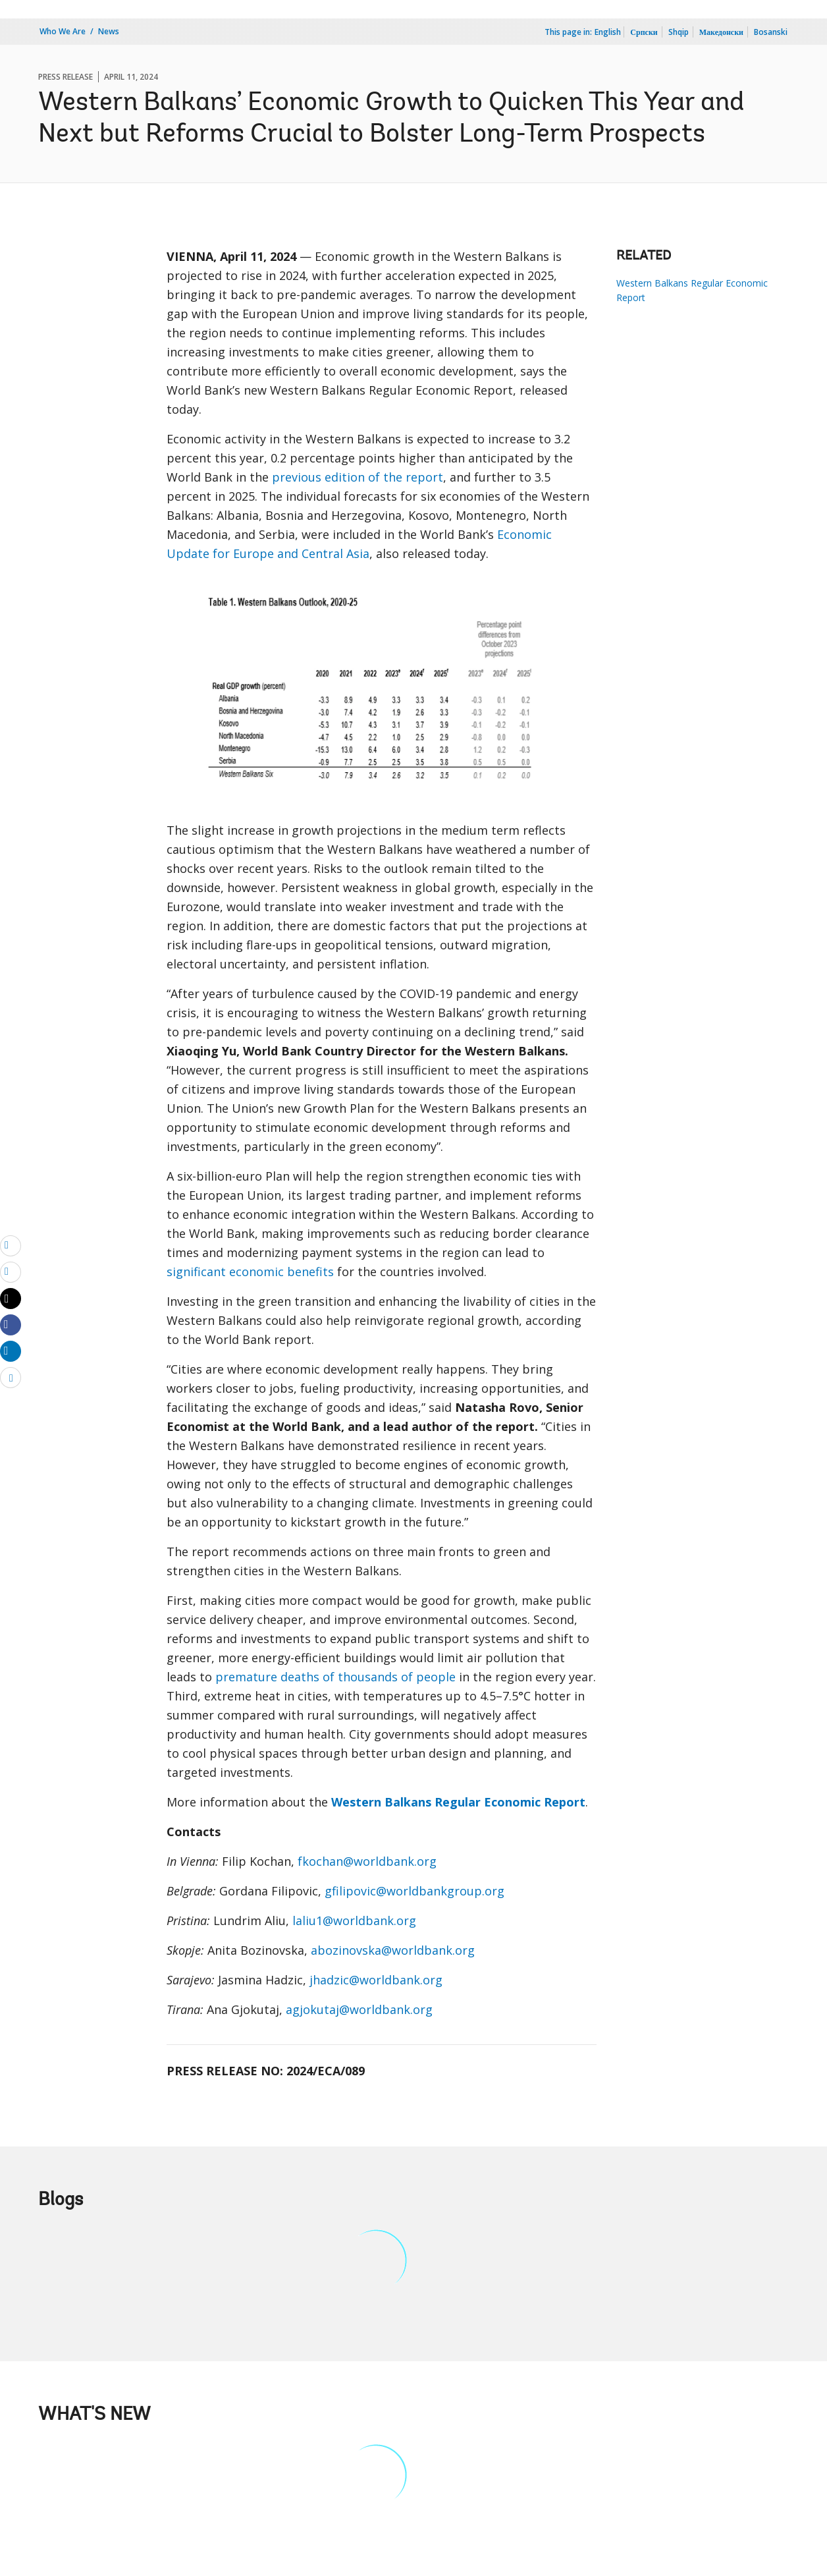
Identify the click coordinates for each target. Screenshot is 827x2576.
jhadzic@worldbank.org (375, 1980)
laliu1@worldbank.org (354, 1920)
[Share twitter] (10, 1298)
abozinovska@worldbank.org (393, 1950)
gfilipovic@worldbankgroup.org (414, 1891)
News (108, 31)
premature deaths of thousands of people (335, 1677)
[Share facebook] (10, 1324)
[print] (10, 1271)
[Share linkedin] (10, 1350)
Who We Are (63, 31)
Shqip (678, 32)
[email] (10, 1245)
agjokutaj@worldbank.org (359, 2009)
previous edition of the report (357, 477)
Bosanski (770, 32)
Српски (643, 32)
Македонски (721, 32)
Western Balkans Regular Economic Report (692, 290)
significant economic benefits (250, 1271)
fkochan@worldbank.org (367, 1861)
